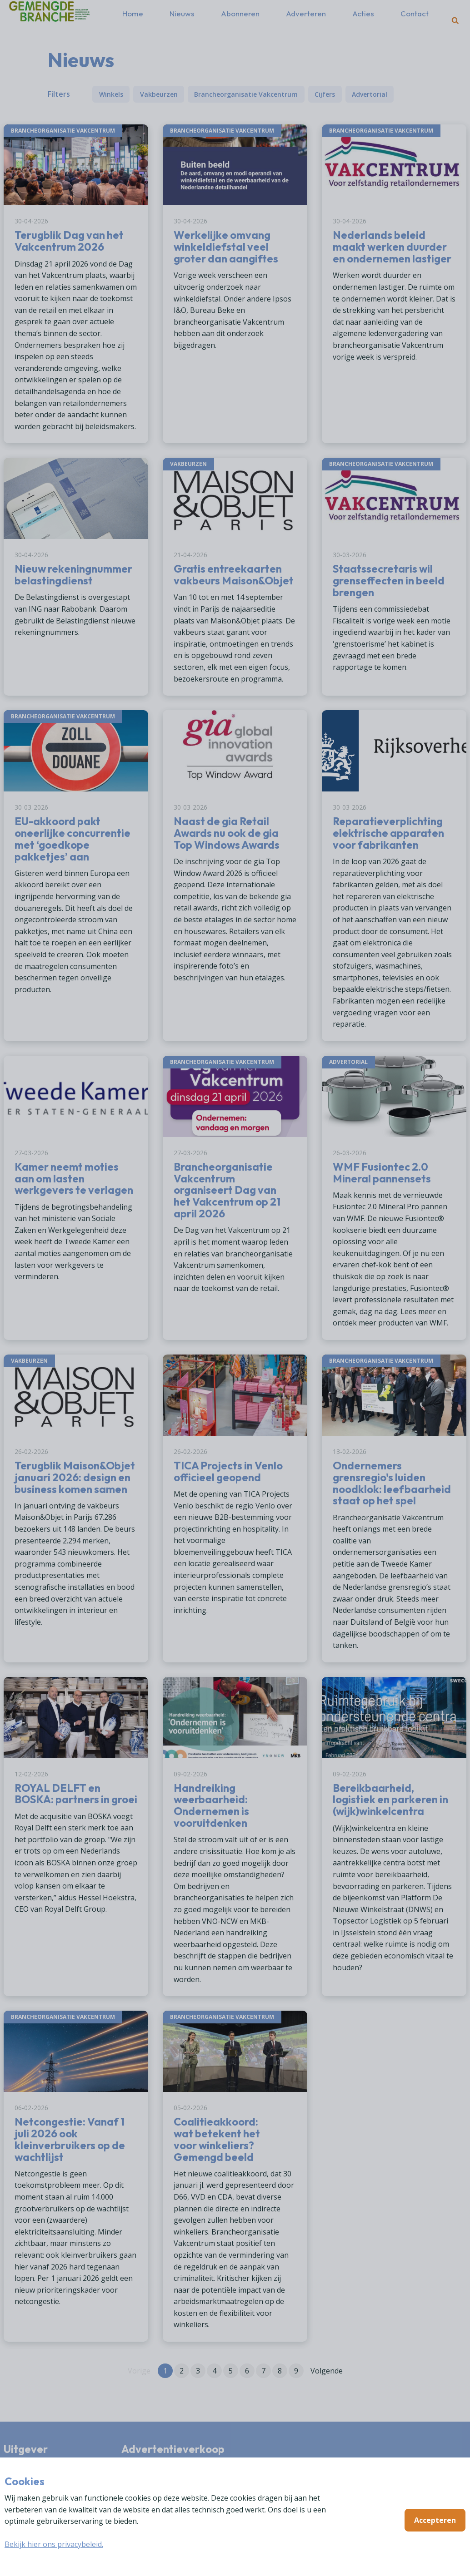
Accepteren (435, 2520)
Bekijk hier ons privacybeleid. (54, 2544)
